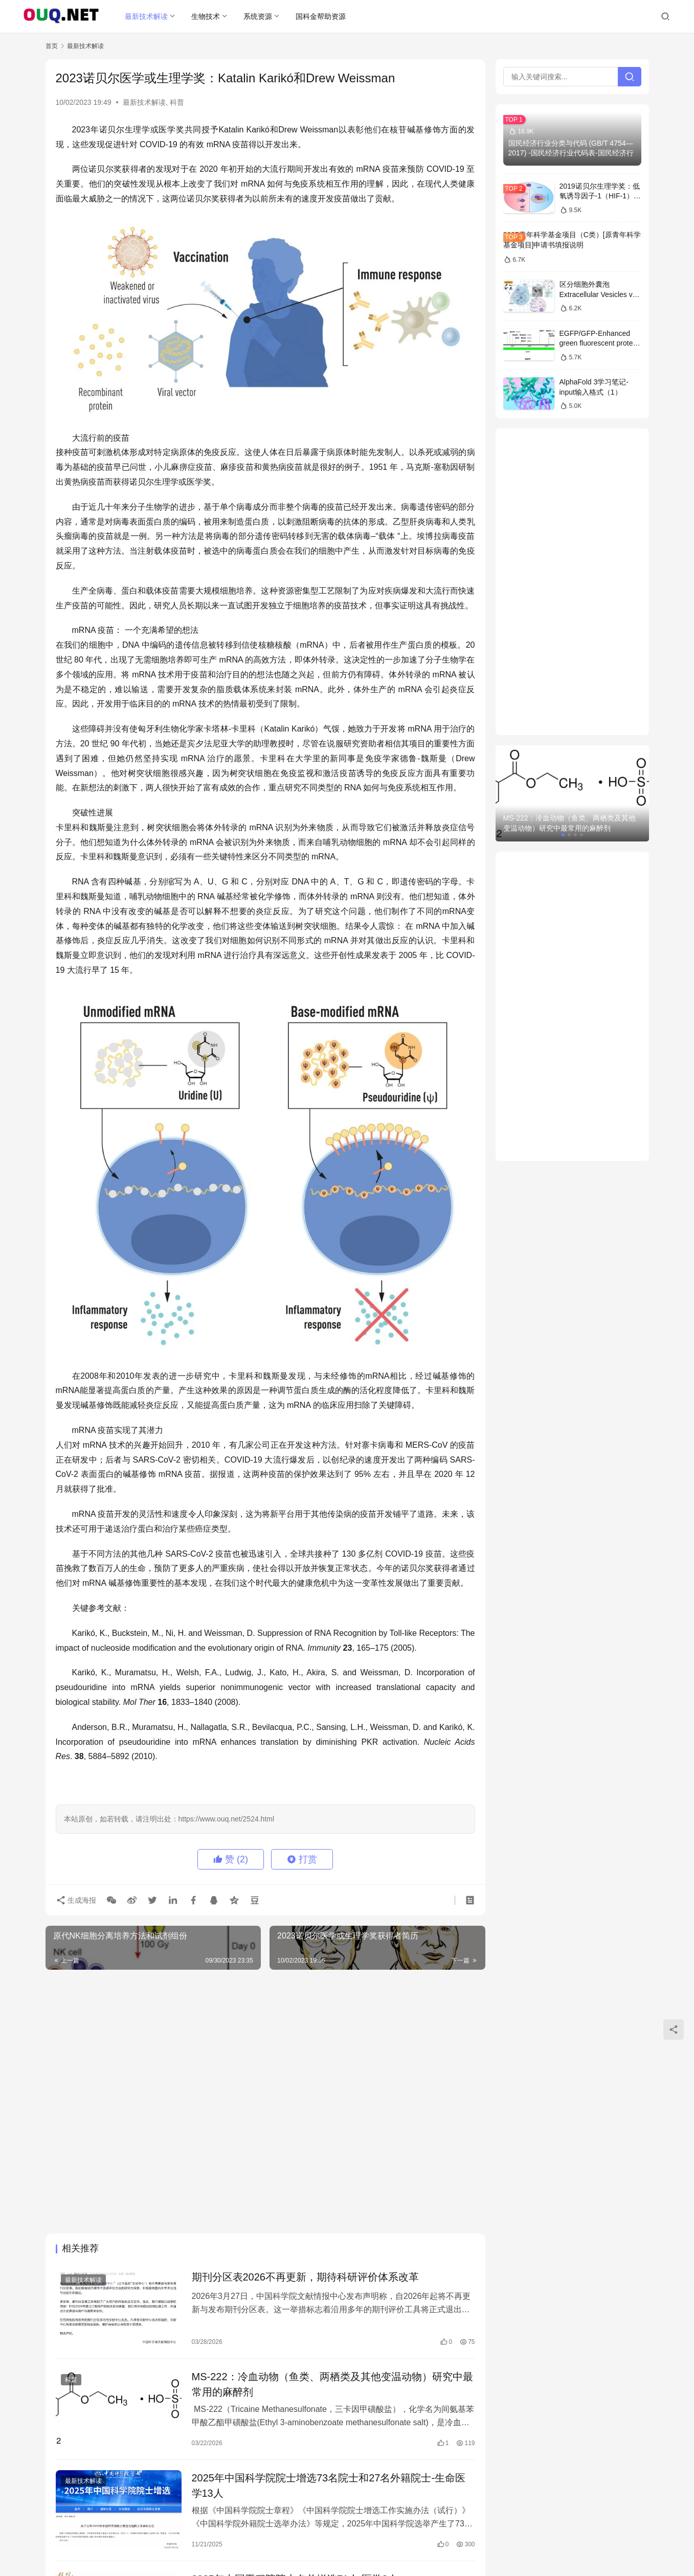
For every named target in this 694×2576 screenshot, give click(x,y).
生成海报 (76, 1900)
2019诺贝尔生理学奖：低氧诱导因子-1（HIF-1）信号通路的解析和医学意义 (600, 196)
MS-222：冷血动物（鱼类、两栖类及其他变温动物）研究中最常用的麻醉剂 (332, 2384)
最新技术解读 (146, 16)
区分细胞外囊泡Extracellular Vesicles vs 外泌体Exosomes (597, 294)
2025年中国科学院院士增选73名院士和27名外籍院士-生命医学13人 (329, 2485)
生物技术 (205, 16)
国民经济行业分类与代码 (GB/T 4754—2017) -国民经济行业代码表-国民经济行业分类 (571, 153)
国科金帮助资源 (321, 16)
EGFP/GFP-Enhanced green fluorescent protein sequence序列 (599, 343)
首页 (52, 46)
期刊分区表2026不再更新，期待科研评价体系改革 (305, 2277)
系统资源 (257, 16)
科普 (177, 102)
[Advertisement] (265, 2051)
